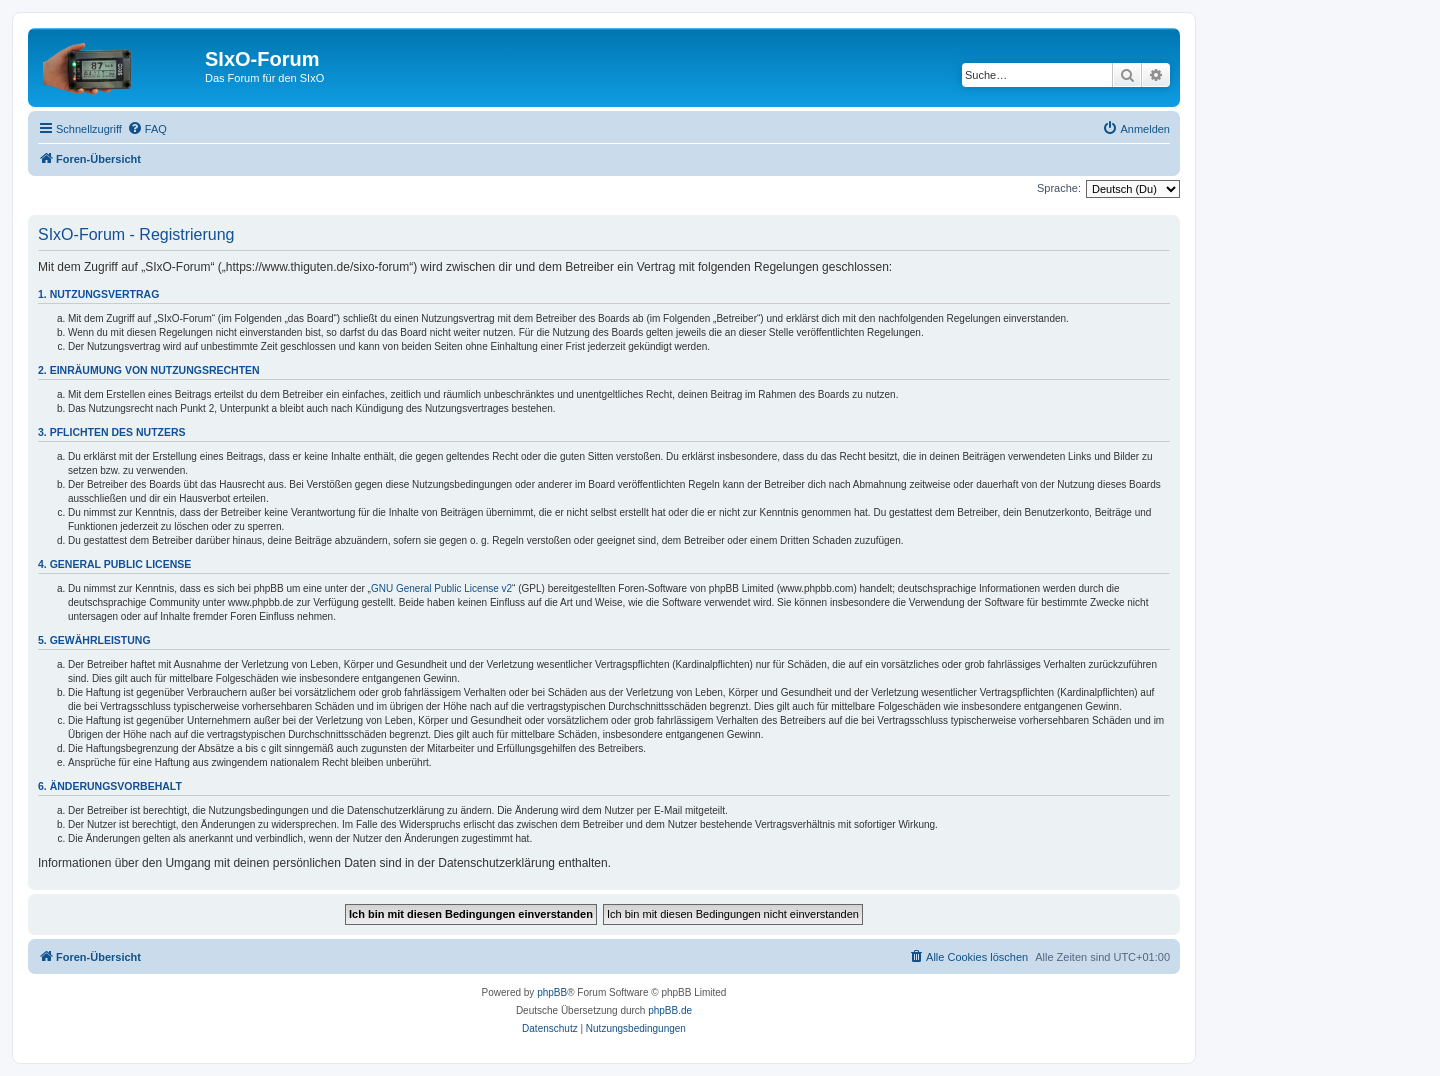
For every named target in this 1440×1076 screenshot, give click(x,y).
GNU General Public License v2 (441, 588)
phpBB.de (670, 1010)
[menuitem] (147, 129)
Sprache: (1059, 188)
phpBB (552, 992)
